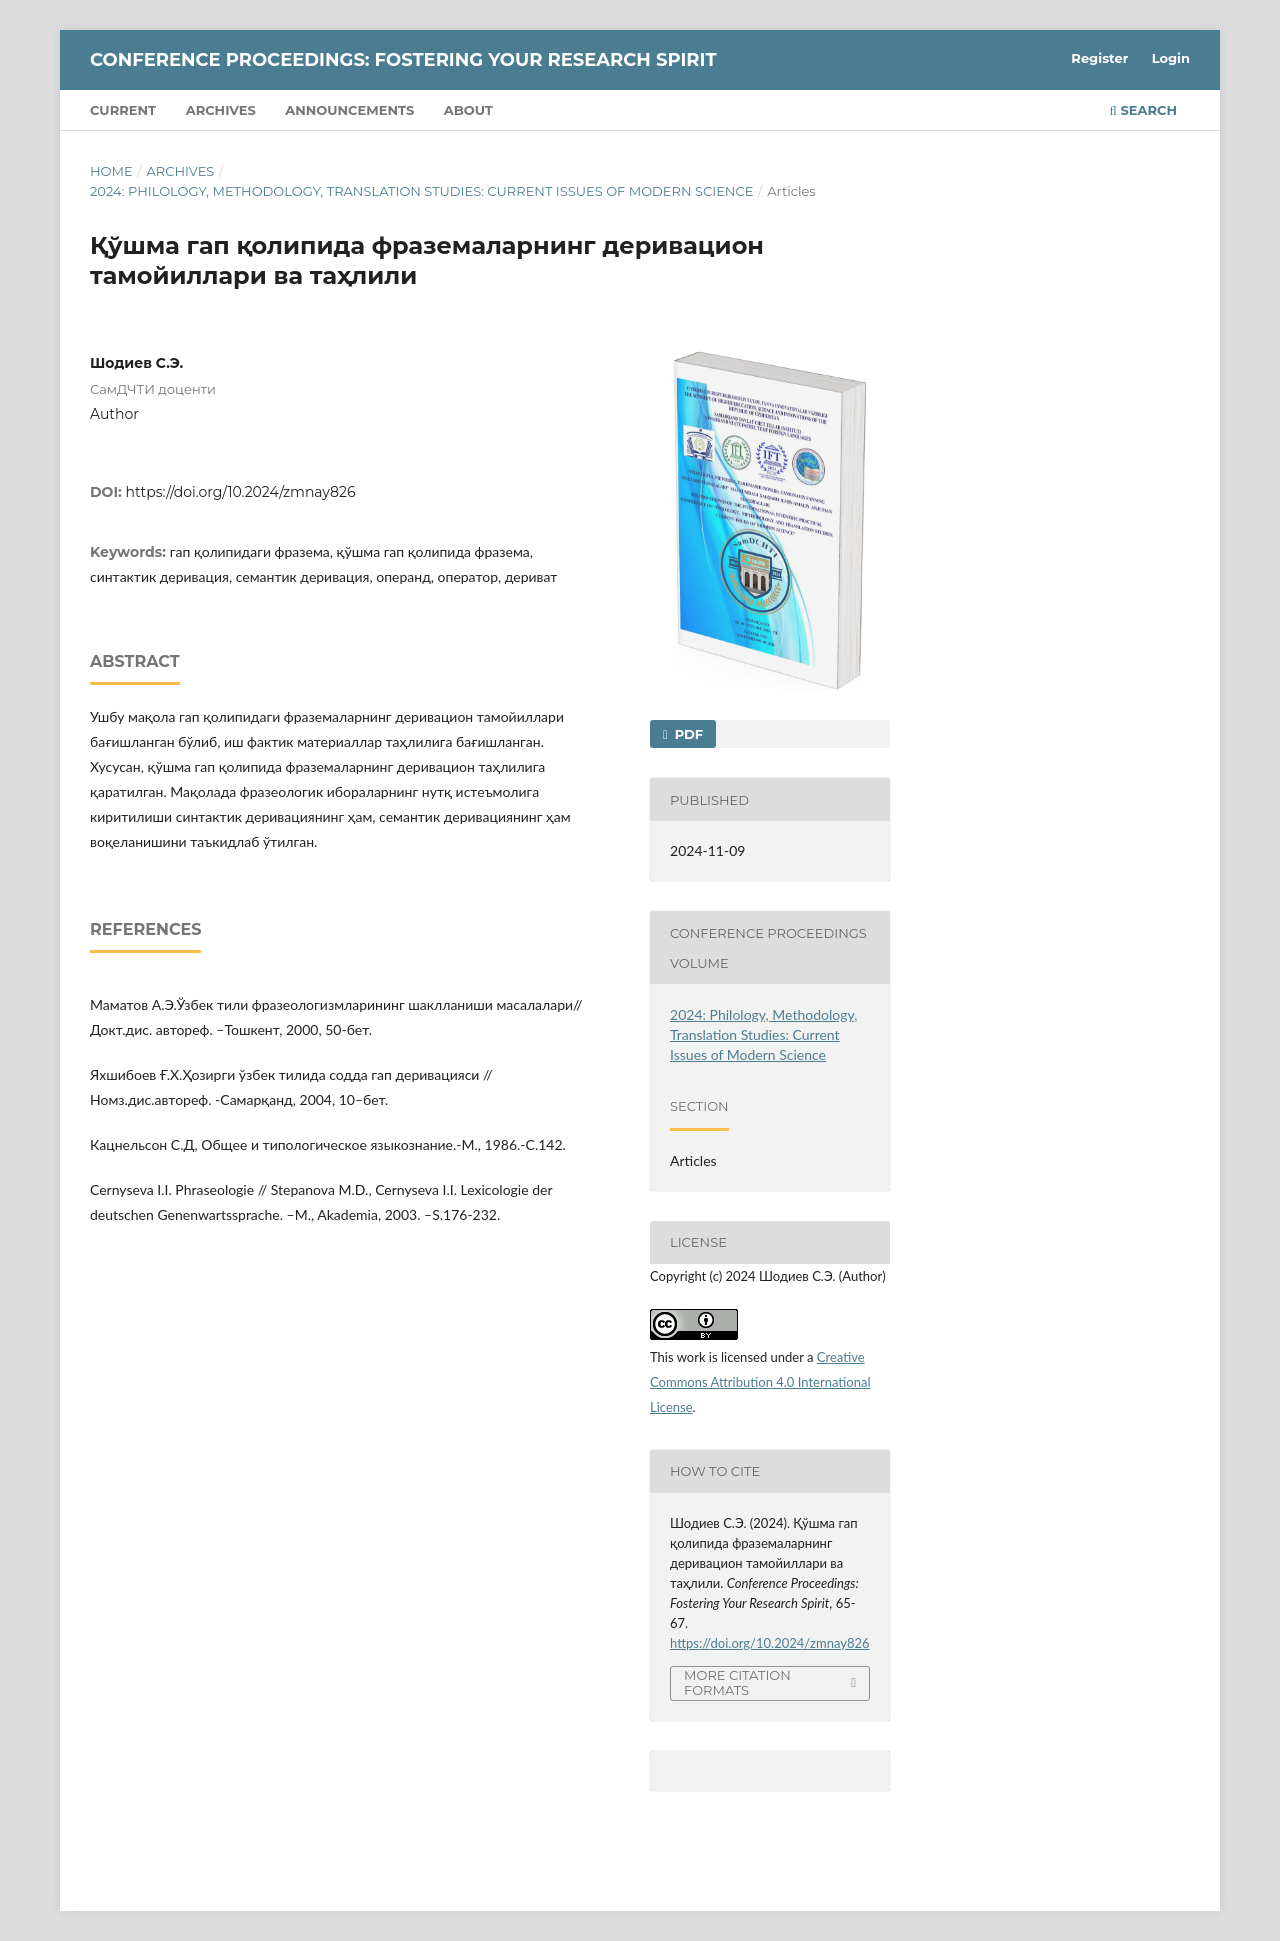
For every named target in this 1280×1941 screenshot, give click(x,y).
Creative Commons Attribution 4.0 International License (760, 1382)
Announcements (349, 110)
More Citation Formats (737, 1682)
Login (1171, 58)
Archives (221, 110)
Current (123, 110)
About (468, 110)
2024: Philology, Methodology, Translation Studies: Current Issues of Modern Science (421, 191)
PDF (687, 734)
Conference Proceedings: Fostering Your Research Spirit (403, 60)
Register (1099, 58)
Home (111, 171)
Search (1143, 110)
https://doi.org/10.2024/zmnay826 (241, 492)
